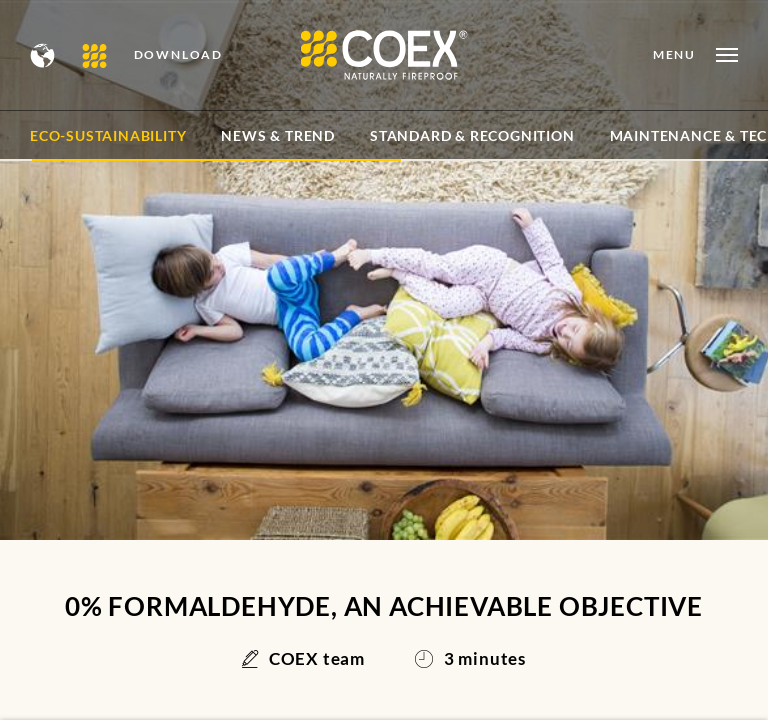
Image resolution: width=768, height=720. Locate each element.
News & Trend (278, 135)
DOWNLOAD (178, 55)
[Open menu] (695, 55)
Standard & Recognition (472, 135)
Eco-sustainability (108, 135)
